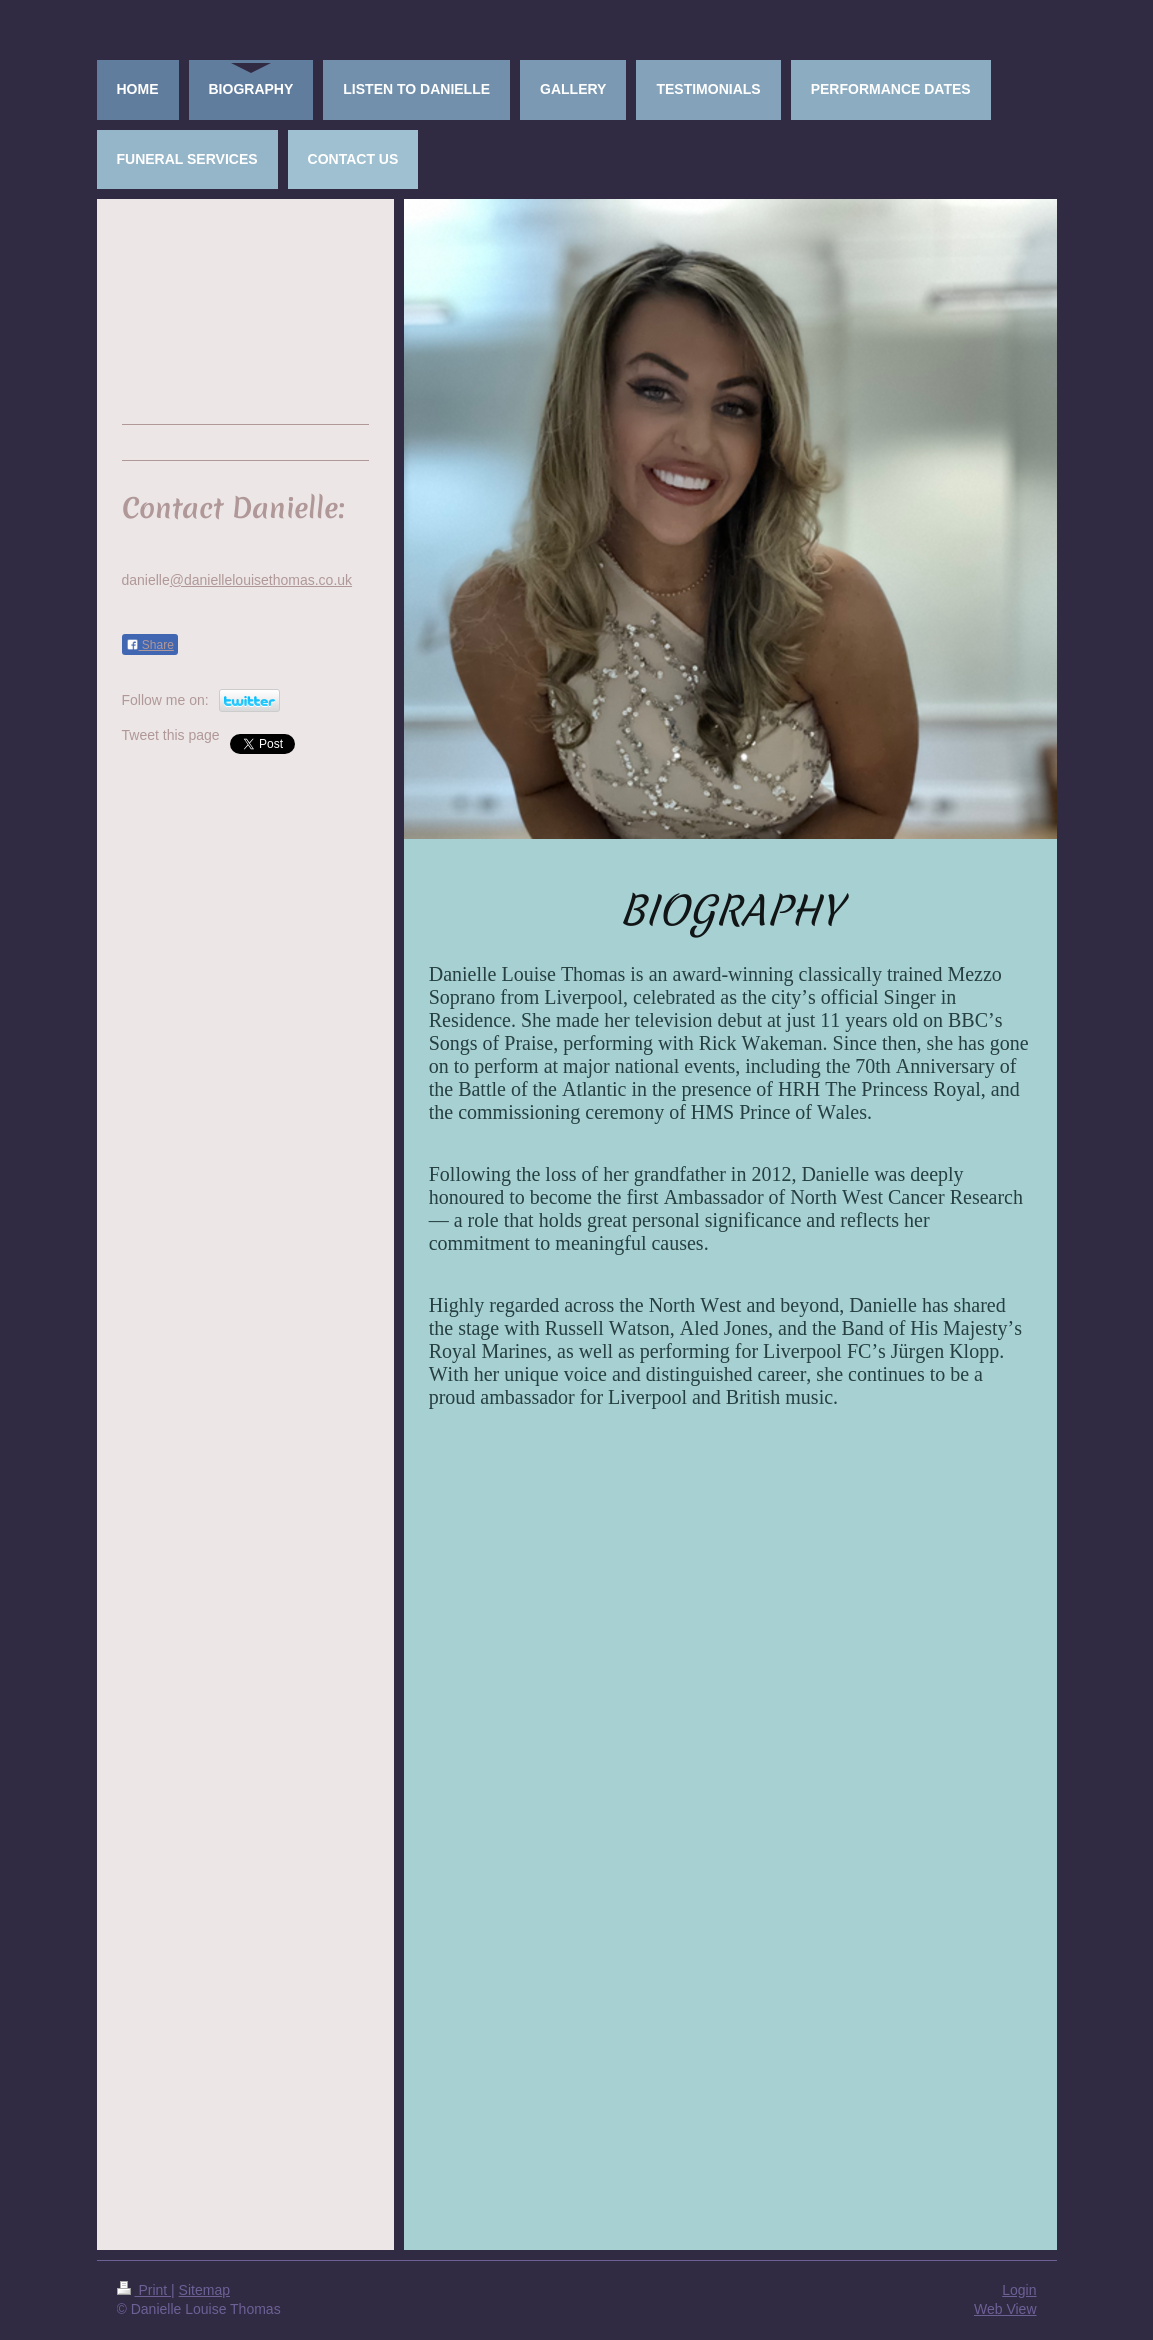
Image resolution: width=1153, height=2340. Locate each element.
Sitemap (204, 2290)
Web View (1005, 2309)
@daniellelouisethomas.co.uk (261, 580)
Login (1019, 2290)
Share (150, 645)
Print (144, 2290)
